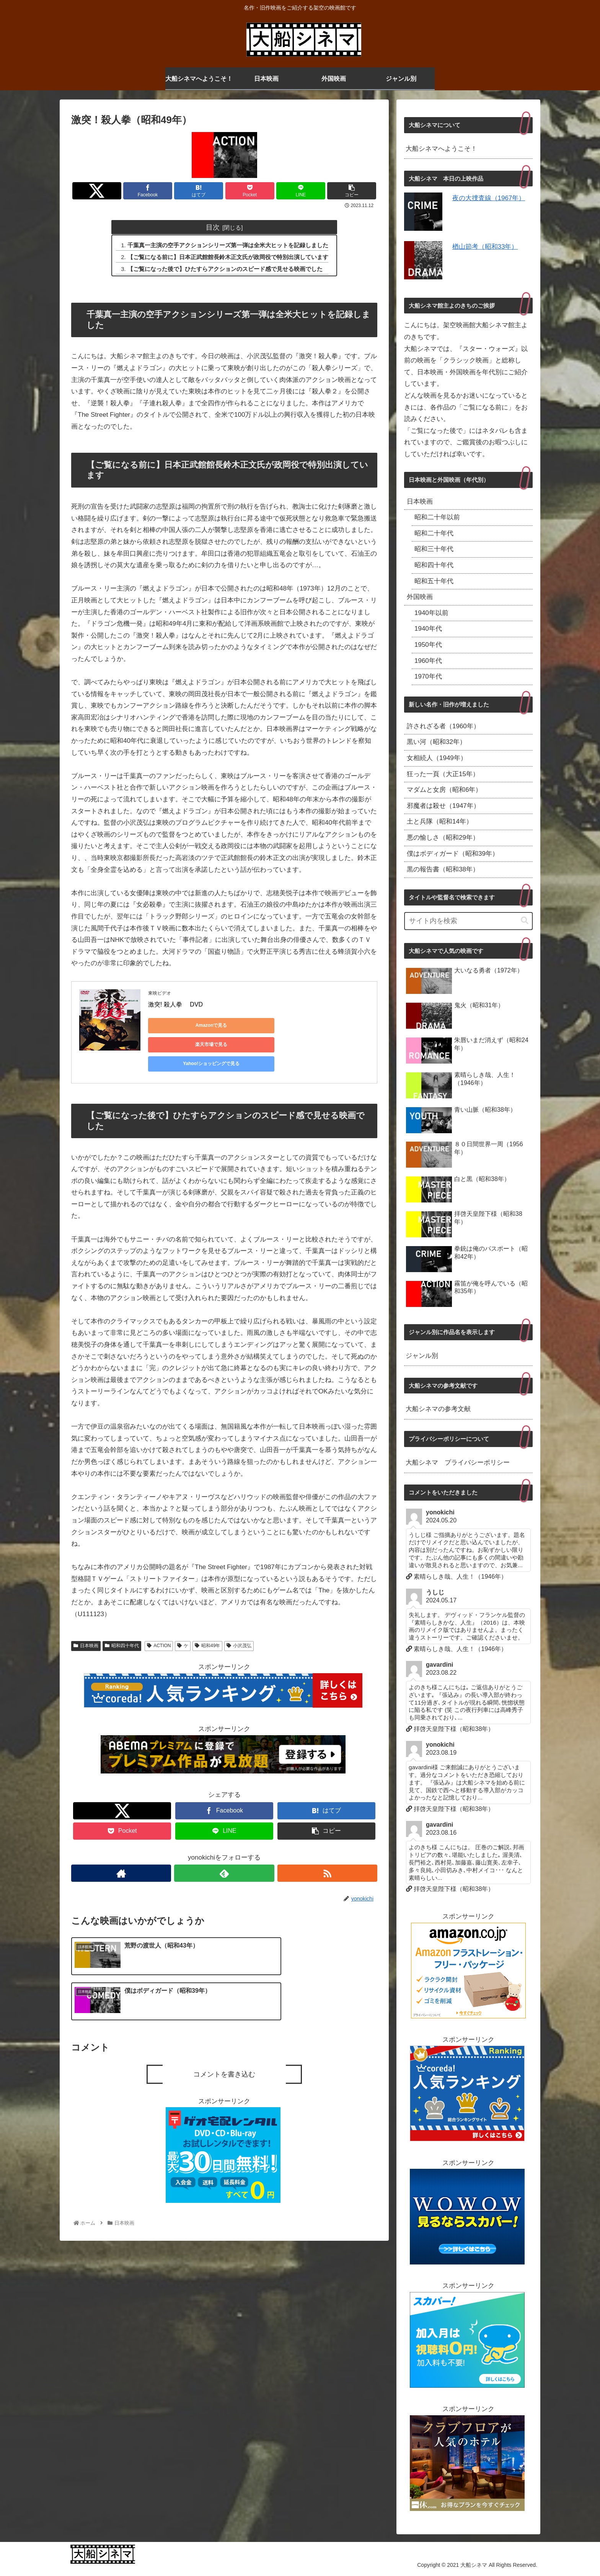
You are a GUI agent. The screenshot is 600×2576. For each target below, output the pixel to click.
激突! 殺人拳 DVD (175, 1005)
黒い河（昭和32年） (436, 742)
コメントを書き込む (224, 2007)
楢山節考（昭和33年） (485, 246)
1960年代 (428, 660)
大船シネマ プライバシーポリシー (458, 1462)
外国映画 (420, 596)
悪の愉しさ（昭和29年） (443, 837)
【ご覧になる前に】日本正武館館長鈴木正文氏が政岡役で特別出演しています (227, 257)
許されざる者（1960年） (443, 726)
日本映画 (85, 1621)
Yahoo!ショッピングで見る (328, 1026)
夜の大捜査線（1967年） (488, 198)
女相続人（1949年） (437, 758)
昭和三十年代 (433, 549)
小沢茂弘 (239, 1621)
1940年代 (428, 628)
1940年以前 (431, 613)
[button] (525, 920)
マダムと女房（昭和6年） (444, 789)
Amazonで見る (183, 1026)
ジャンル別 (422, 1355)
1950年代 (428, 644)
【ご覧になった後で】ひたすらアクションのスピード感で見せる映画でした (225, 269)
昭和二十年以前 (437, 517)
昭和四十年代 (122, 1621)
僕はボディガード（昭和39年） (453, 853)
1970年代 (428, 676)
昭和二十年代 (433, 533)
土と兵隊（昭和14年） (440, 821)
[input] (468, 921)
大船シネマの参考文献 (438, 1409)
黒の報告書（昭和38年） (443, 869)
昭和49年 (207, 1621)
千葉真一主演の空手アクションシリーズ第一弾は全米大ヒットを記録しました (227, 245)
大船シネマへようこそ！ (441, 148)
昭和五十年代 (433, 581)
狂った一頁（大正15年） (443, 774)
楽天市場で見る (255, 1026)
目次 (213, 227)
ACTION (159, 1621)
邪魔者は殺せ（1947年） (443, 805)
